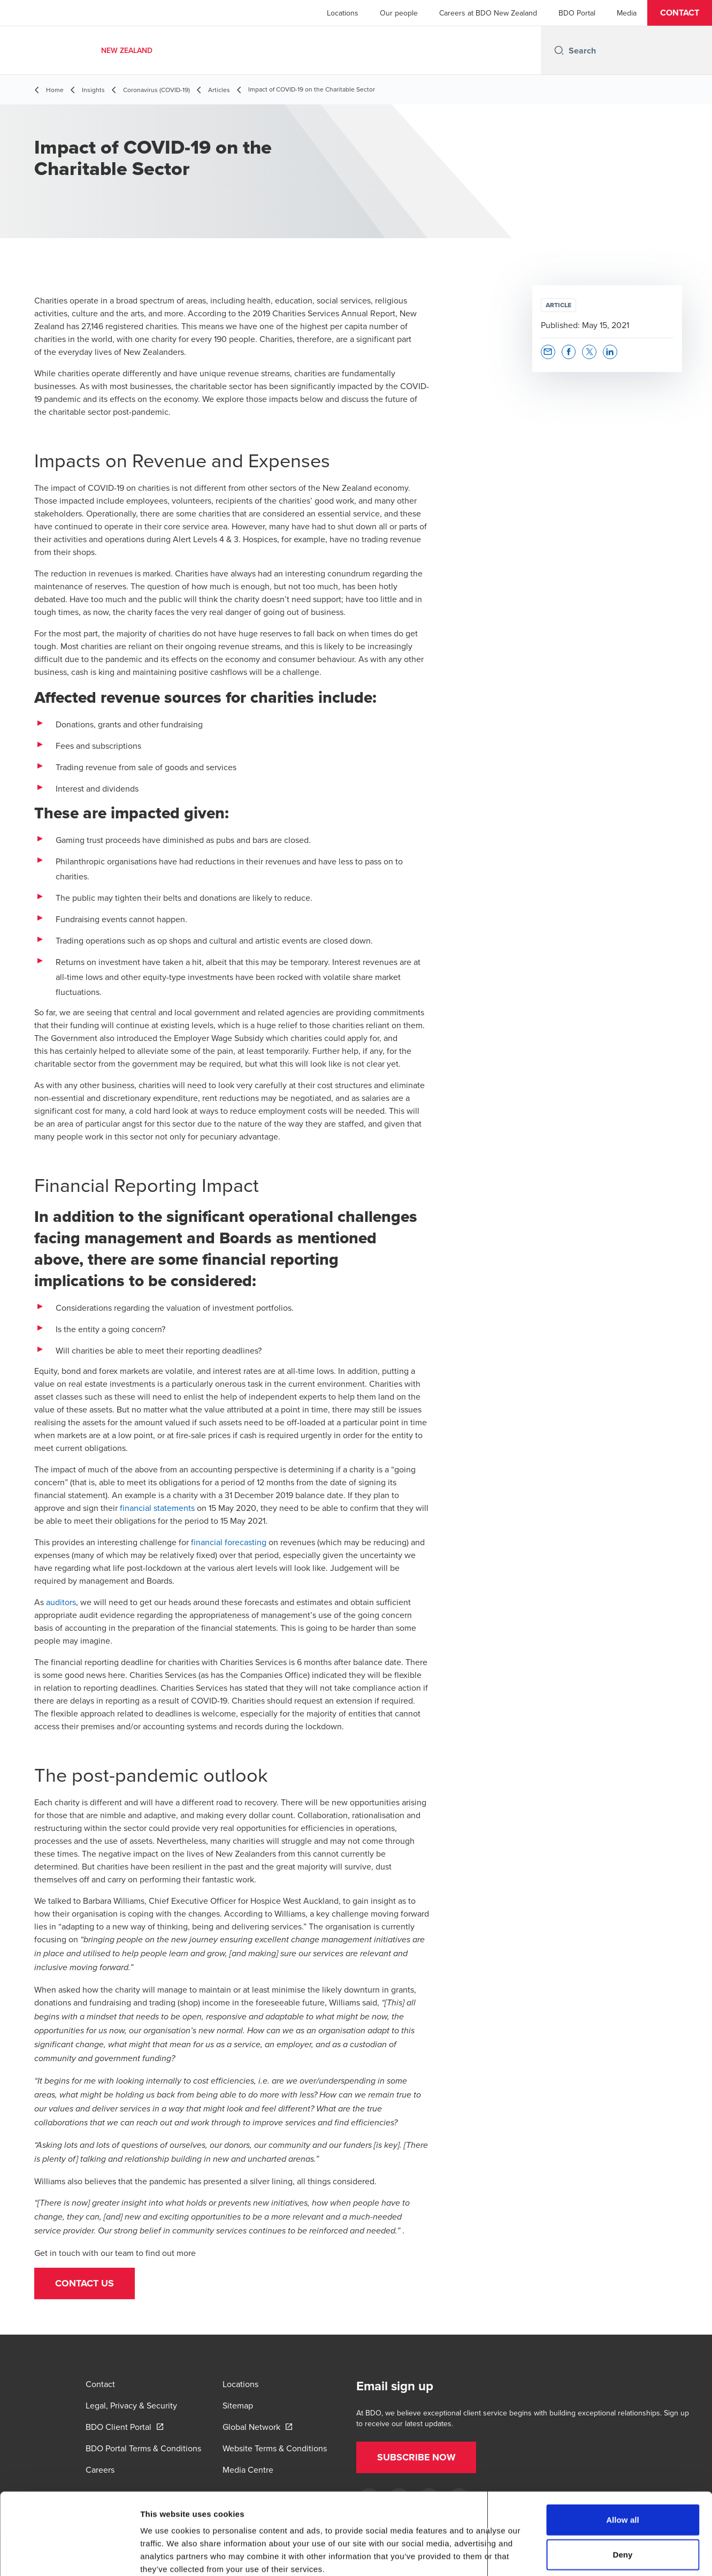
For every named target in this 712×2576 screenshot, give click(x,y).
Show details (561, 2554)
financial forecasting (228, 1542)
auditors (61, 1602)
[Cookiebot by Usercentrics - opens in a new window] (69, 2555)
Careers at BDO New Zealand (488, 12)
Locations (342, 12)
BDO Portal (576, 12)
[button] (679, 13)
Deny (622, 2497)
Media (627, 12)
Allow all (622, 2462)
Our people (399, 12)
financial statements (157, 1508)
